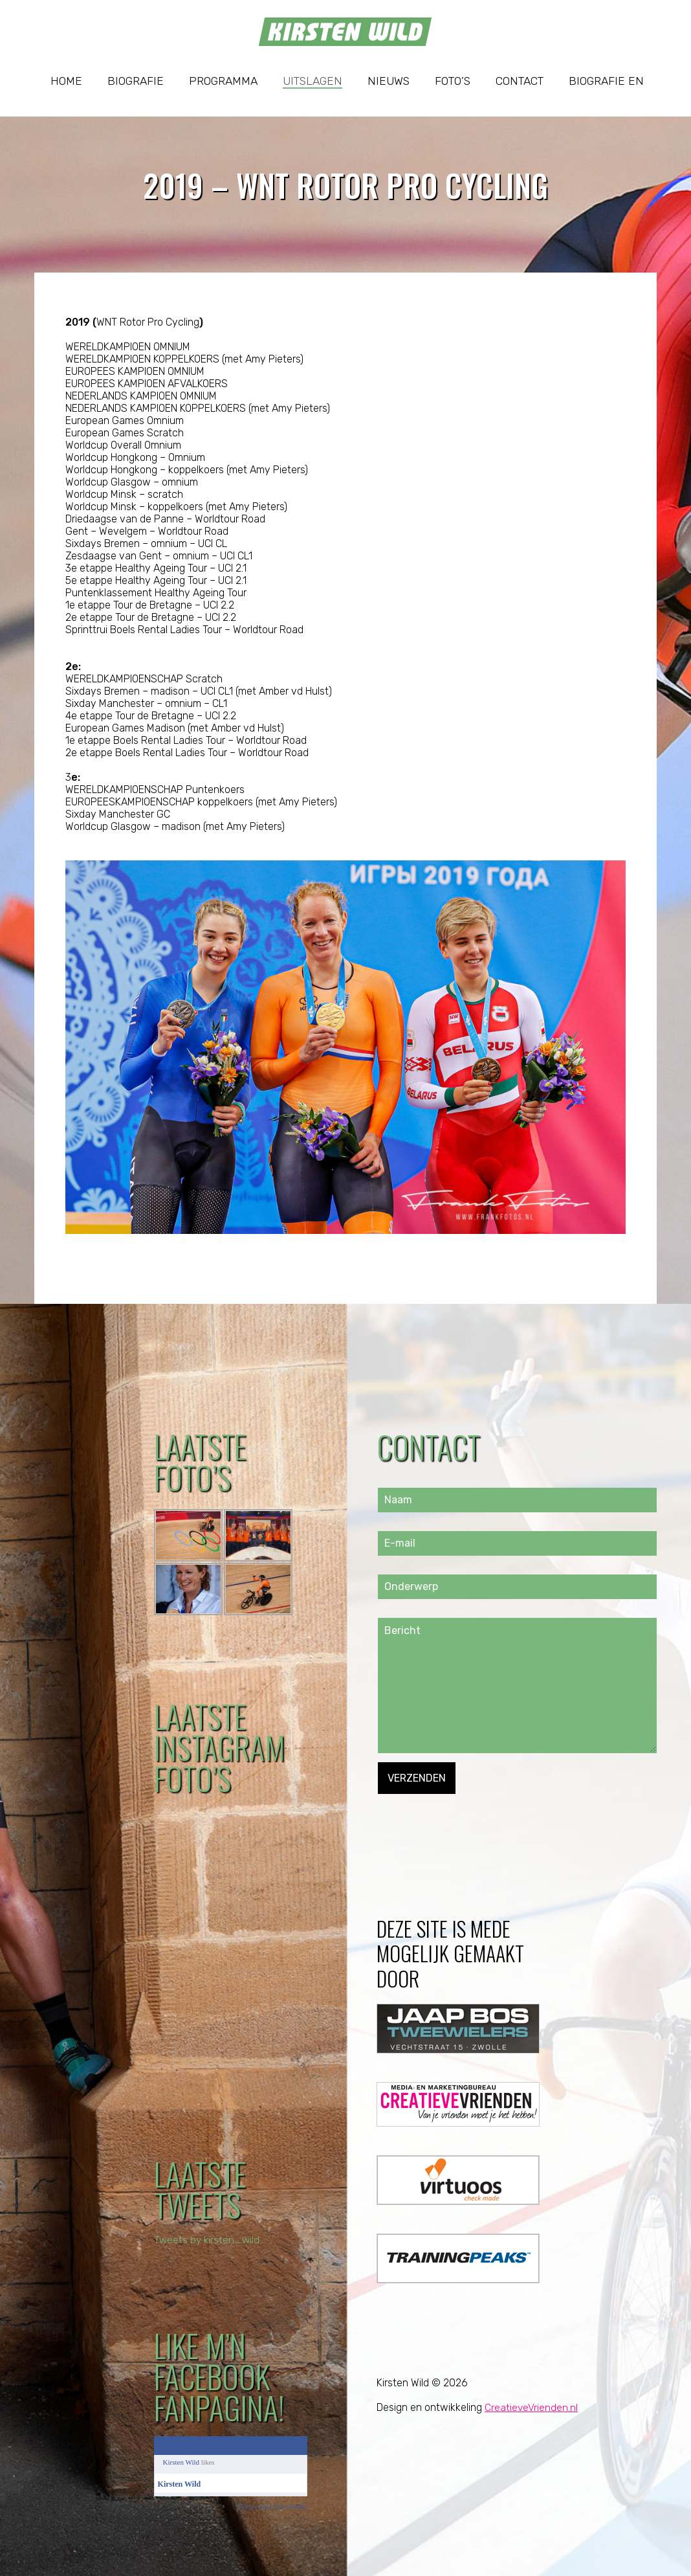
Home (66, 80)
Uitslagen (312, 80)
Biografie (135, 80)
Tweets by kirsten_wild (208, 2240)
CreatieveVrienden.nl (531, 2407)
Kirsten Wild (181, 2462)
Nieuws (388, 80)
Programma (223, 80)
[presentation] (476, 1819)
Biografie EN (606, 80)
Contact (519, 80)
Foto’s (452, 80)
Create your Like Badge (273, 2506)
